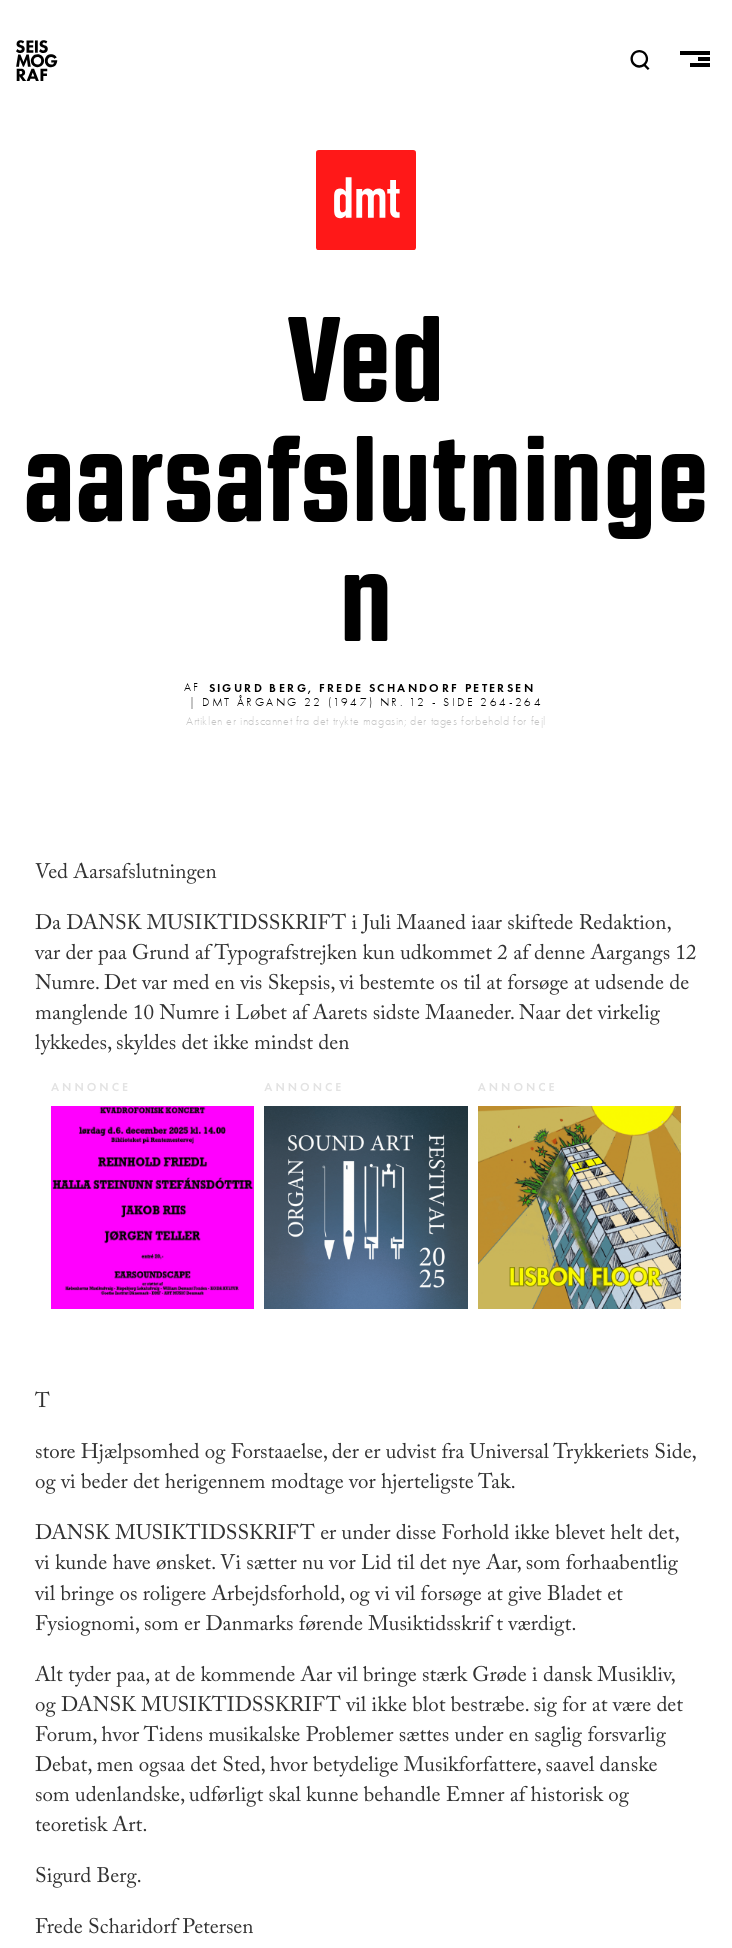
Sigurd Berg (258, 687)
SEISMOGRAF (37, 60)
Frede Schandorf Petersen (427, 687)
